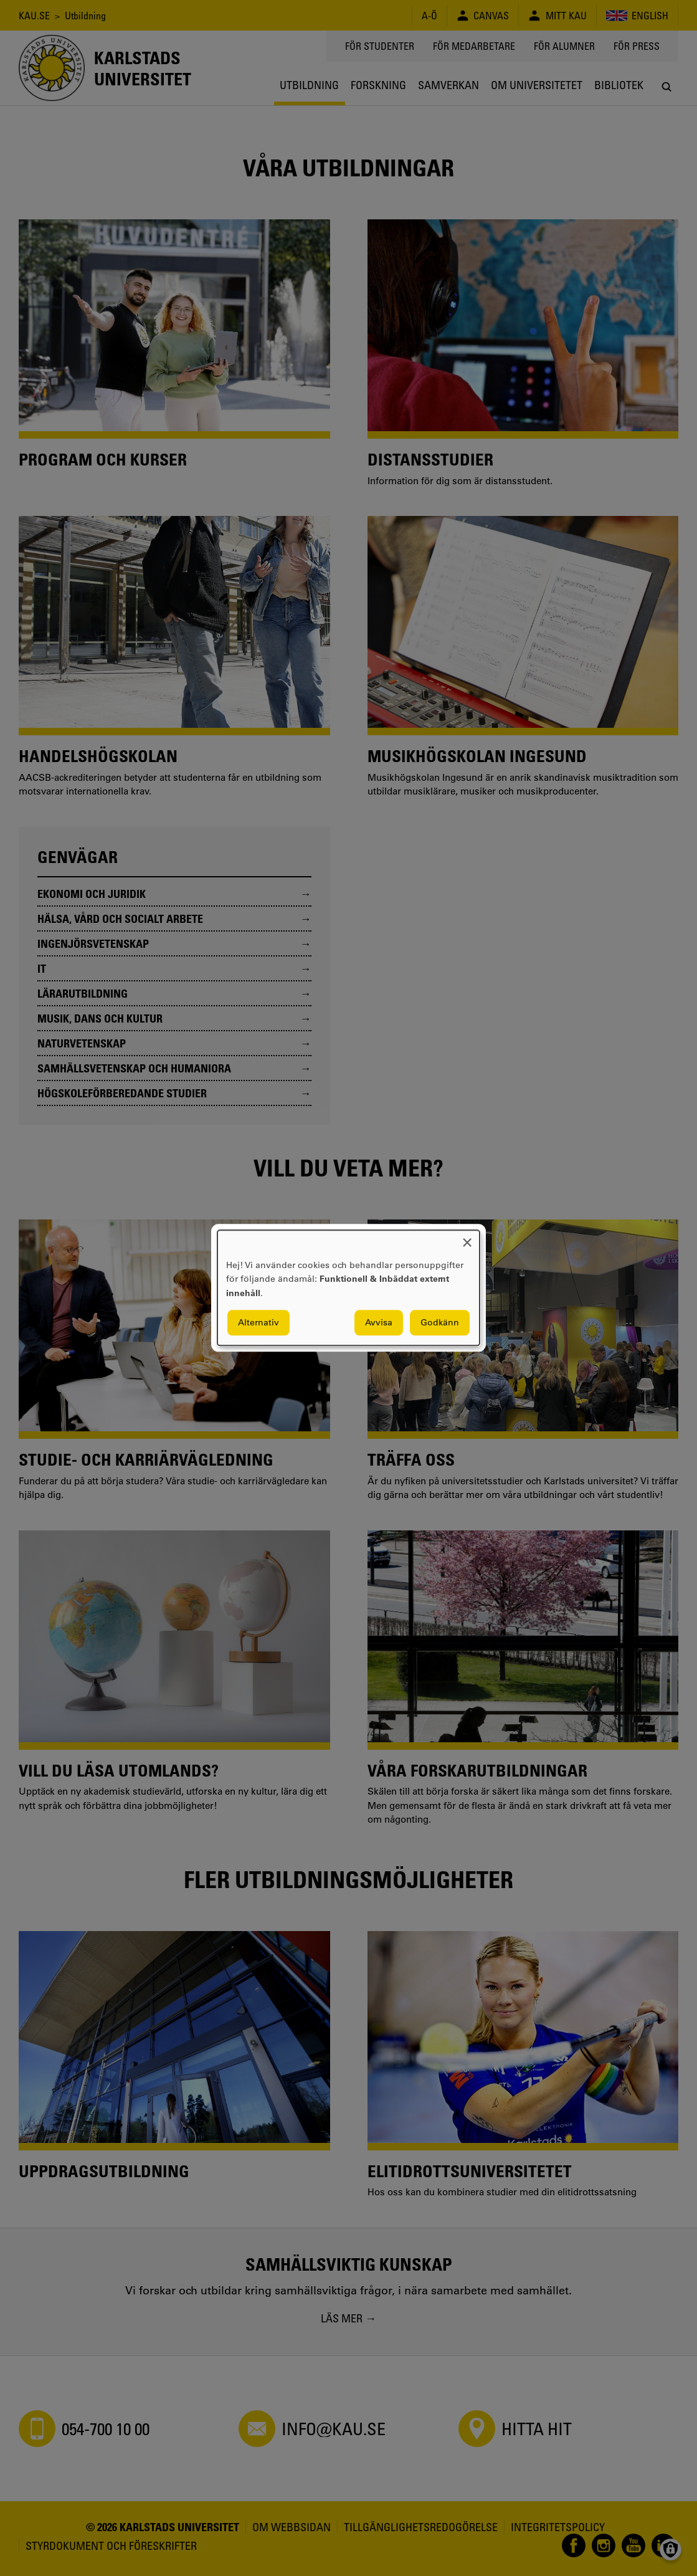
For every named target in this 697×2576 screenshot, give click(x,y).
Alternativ (258, 1323)
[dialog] (348, 1287)
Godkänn (439, 1323)
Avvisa (378, 1323)
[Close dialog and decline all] (467, 1238)
